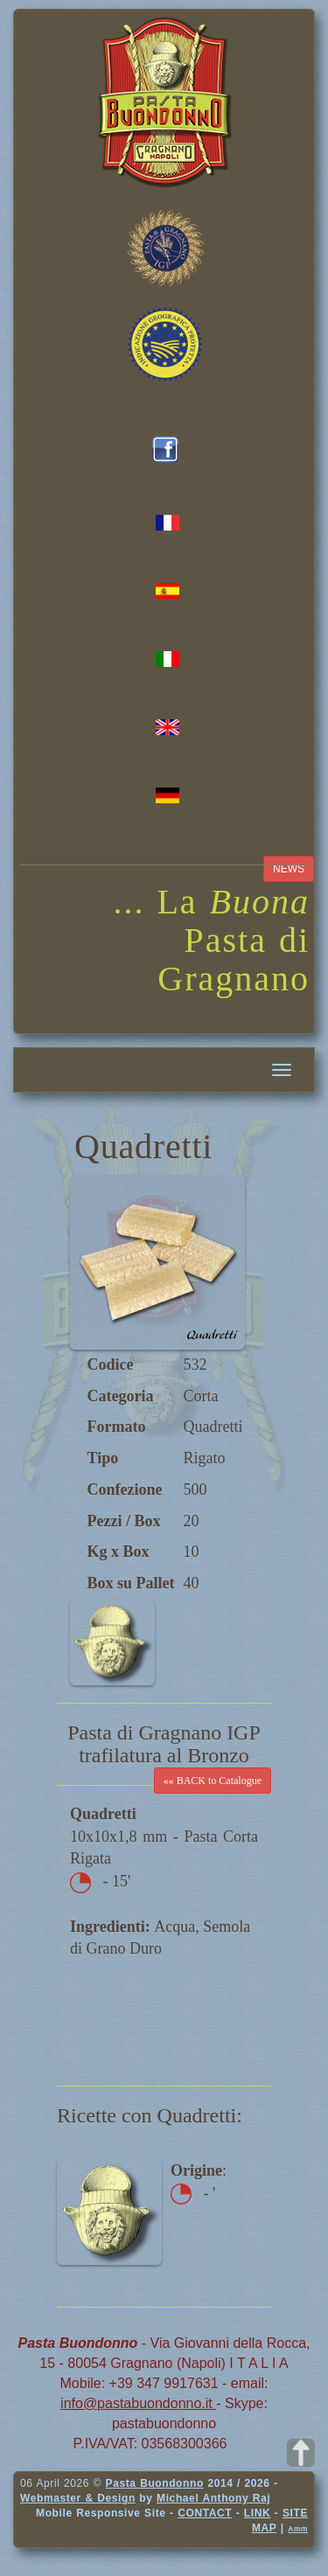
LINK (257, 2513)
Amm (298, 2528)
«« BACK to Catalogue (213, 1780)
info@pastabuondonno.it (138, 2403)
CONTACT (205, 2513)
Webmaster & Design (78, 2498)
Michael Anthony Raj (213, 2498)
